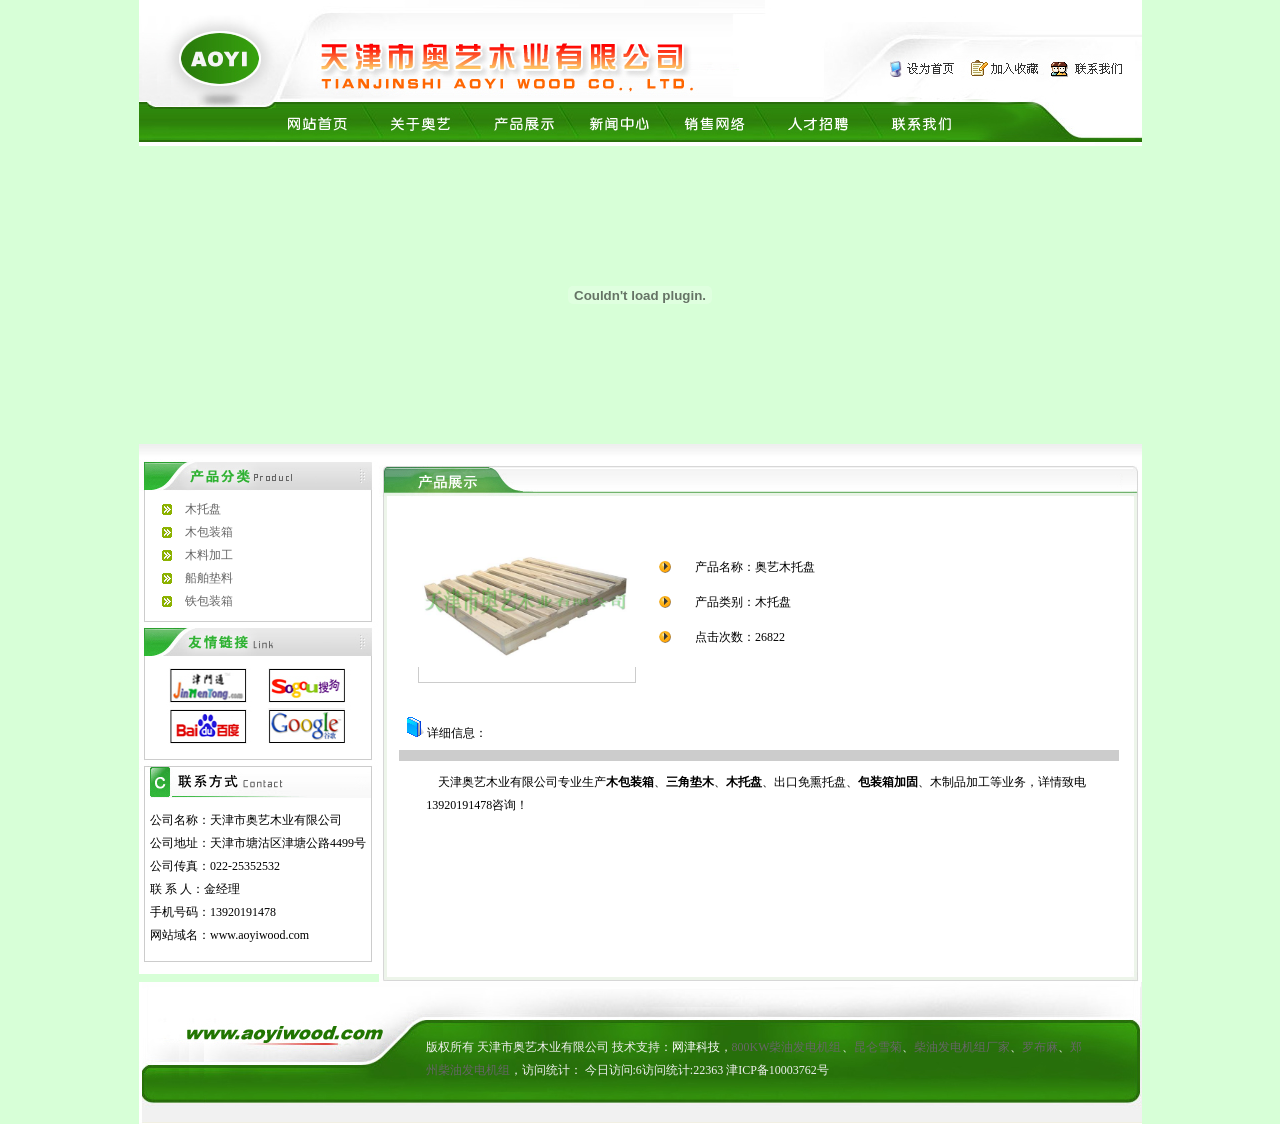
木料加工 (209, 555)
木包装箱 (209, 532)
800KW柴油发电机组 (787, 1047)
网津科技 (696, 1047)
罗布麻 (1040, 1047)
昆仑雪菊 (878, 1047)
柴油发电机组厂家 (962, 1047)
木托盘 (203, 509)
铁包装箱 (209, 601)
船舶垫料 (209, 578)
